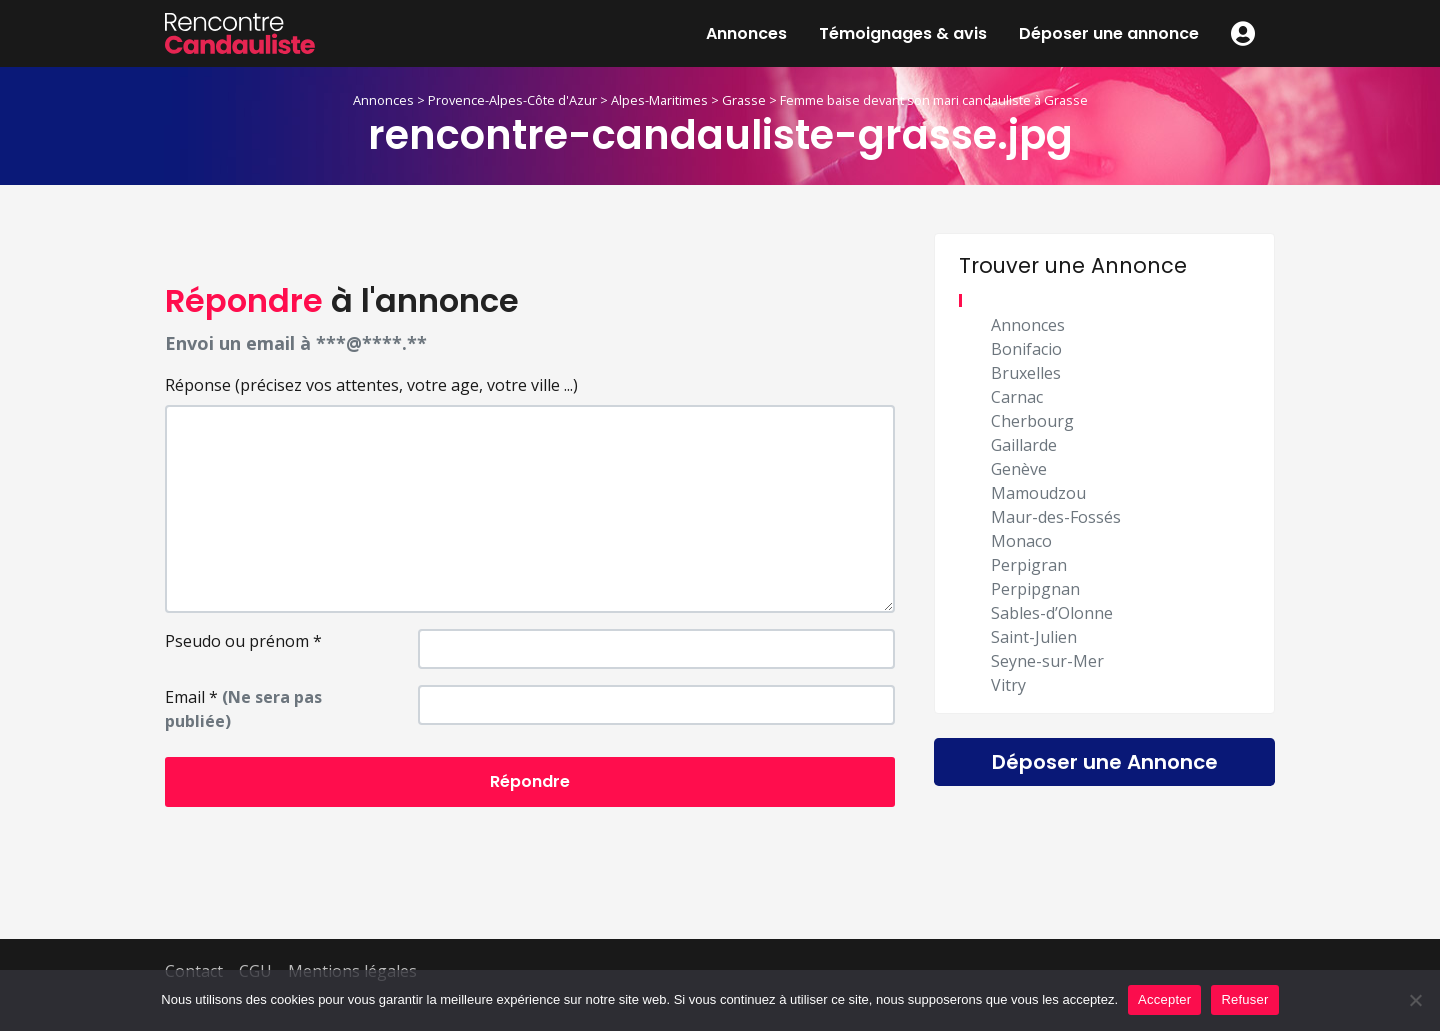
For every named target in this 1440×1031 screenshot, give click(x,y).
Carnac (1017, 397)
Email (243, 709)
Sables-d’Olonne (1052, 613)
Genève (1019, 469)
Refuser (1244, 999)
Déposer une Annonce (1105, 762)
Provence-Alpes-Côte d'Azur (512, 100)
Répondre (530, 781)
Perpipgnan (1035, 589)
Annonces (746, 33)
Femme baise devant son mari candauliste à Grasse (934, 100)
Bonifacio (1026, 349)
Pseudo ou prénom (243, 641)
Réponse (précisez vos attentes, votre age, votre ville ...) (371, 385)
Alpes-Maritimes (659, 100)
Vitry (1008, 685)
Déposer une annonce (1109, 33)
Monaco (1021, 541)
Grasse (744, 100)
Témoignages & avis (903, 33)
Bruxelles (1026, 373)
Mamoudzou (1038, 493)
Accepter (1164, 999)
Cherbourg (1032, 421)
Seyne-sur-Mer (1047, 661)
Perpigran (1029, 565)
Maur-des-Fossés (1056, 517)
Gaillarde (1024, 445)
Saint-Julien (1034, 637)
